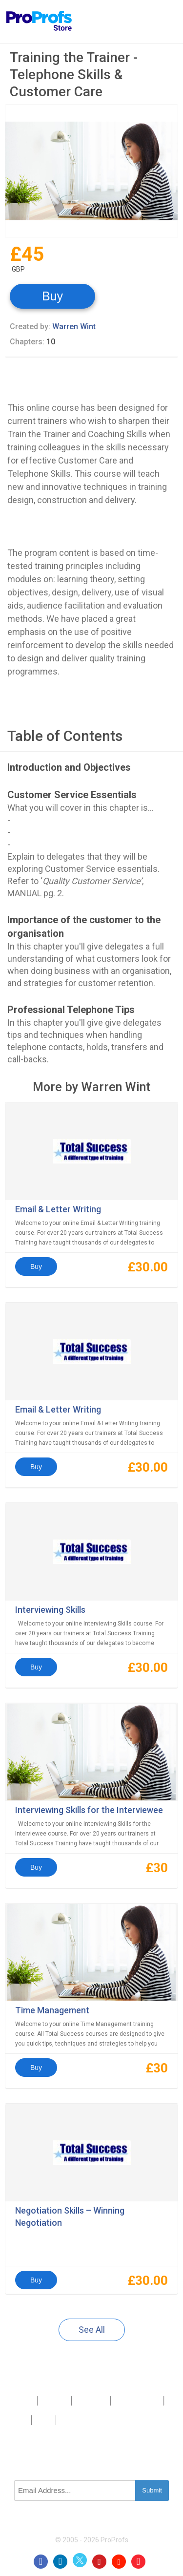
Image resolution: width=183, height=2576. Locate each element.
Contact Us (90, 2400)
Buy (52, 296)
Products (21, 2400)
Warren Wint (74, 326)
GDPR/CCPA (76, 2420)
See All (92, 2329)
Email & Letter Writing (58, 1209)
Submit (152, 2490)
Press (122, 2400)
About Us (54, 2400)
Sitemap (148, 2400)
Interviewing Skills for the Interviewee (89, 1810)
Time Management (52, 2010)
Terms (43, 2420)
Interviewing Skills (50, 1610)
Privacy (18, 2420)
